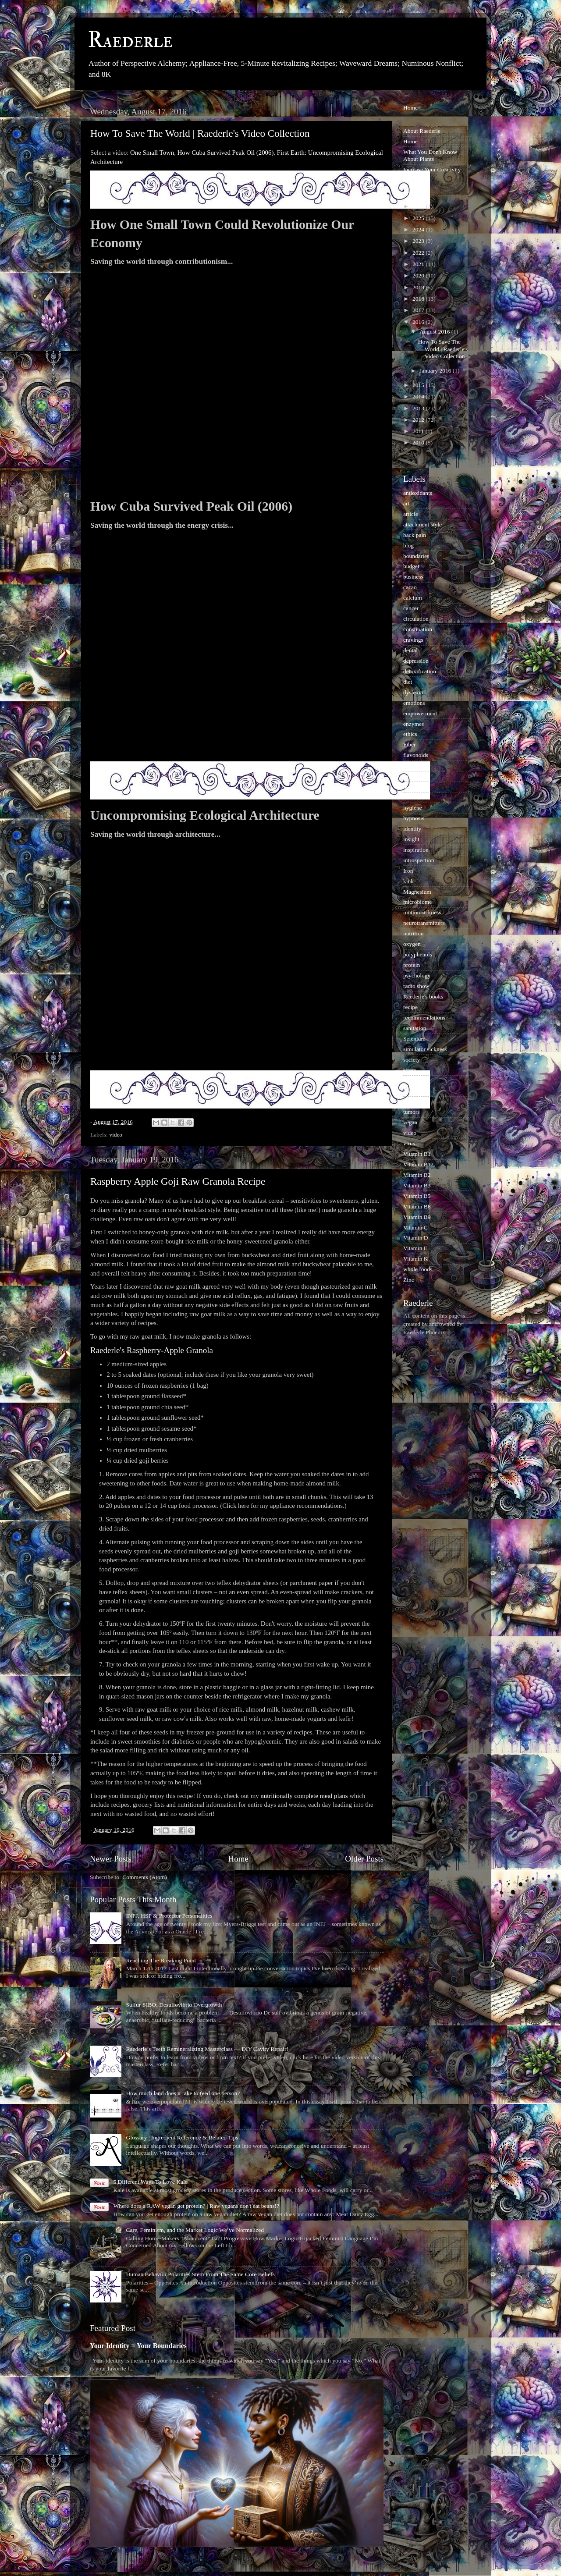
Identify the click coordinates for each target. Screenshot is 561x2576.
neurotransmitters (423, 923)
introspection (418, 860)
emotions (414, 703)
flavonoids (415, 755)
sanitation (414, 1028)
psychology (416, 975)
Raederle (130, 40)
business (413, 576)
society (411, 1059)
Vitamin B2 (417, 1175)
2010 (419, 442)
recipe (410, 1007)
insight (411, 839)
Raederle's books (423, 996)
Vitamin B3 (417, 1185)
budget (411, 566)
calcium (412, 597)
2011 (419, 431)
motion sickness (422, 912)
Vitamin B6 (417, 1206)
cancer (411, 608)
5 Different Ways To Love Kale (150, 2181)
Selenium (414, 1038)
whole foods (417, 1269)
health (410, 776)
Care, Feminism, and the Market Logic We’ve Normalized (195, 2230)
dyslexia (413, 692)
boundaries (416, 556)
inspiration (416, 849)
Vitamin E (415, 1248)
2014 (419, 396)
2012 (419, 419)
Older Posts (364, 1858)
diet (407, 682)
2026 (419, 206)
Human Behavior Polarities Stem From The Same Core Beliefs (200, 2274)
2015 (419, 385)
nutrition (413, 933)
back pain (414, 535)
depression (416, 660)
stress (409, 1069)
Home (238, 1858)
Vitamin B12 (418, 1164)
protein (411, 965)
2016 (419, 322)
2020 (419, 275)
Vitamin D (415, 1237)
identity (412, 828)
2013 (419, 408)
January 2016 (436, 370)
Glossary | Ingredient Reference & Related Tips (182, 2137)
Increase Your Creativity (432, 169)
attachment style (422, 524)
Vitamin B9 (417, 1217)
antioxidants (417, 493)
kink (408, 881)
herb (408, 786)
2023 (419, 241)
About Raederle (421, 131)
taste (408, 1090)
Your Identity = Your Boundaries (138, 2345)
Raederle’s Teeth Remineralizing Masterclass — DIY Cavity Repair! (207, 2049)
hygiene (412, 807)
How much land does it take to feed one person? (183, 2093)
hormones (414, 797)
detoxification (419, 671)
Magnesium (417, 891)
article (410, 514)
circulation (416, 618)
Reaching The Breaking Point (161, 1960)
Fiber (409, 744)
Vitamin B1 (417, 1154)
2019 (419, 287)
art (406, 503)
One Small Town (152, 152)
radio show (416, 986)
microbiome (417, 902)
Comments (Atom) (144, 1877)
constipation (417, 629)
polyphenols (417, 954)
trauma (411, 1101)
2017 (419, 310)
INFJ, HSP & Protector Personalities (169, 1915)
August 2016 (435, 331)
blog (408, 545)
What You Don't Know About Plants (430, 155)
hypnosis (413, 818)
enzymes (413, 724)
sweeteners (416, 1080)
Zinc (408, 1279)
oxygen (412, 944)
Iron (408, 870)
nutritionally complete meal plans (304, 1795)
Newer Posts (110, 1858)
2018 (419, 298)
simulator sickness (425, 1049)
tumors (411, 1112)
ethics (410, 734)
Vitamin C (415, 1227)
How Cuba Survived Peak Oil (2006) (226, 152)
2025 (419, 218)
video (115, 1134)
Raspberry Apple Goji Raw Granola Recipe (177, 1181)
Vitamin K (415, 1258)
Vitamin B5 (417, 1196)
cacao (410, 587)
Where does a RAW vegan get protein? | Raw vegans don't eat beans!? (196, 2206)
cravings (413, 639)
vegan (410, 1122)
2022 (419, 252)
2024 (419, 229)
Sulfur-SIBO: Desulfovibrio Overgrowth (174, 2004)
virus (409, 1143)
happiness (414, 765)
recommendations (424, 1017)
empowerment (420, 713)
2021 (419, 264)
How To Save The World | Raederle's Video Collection (199, 133)
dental (410, 650)
